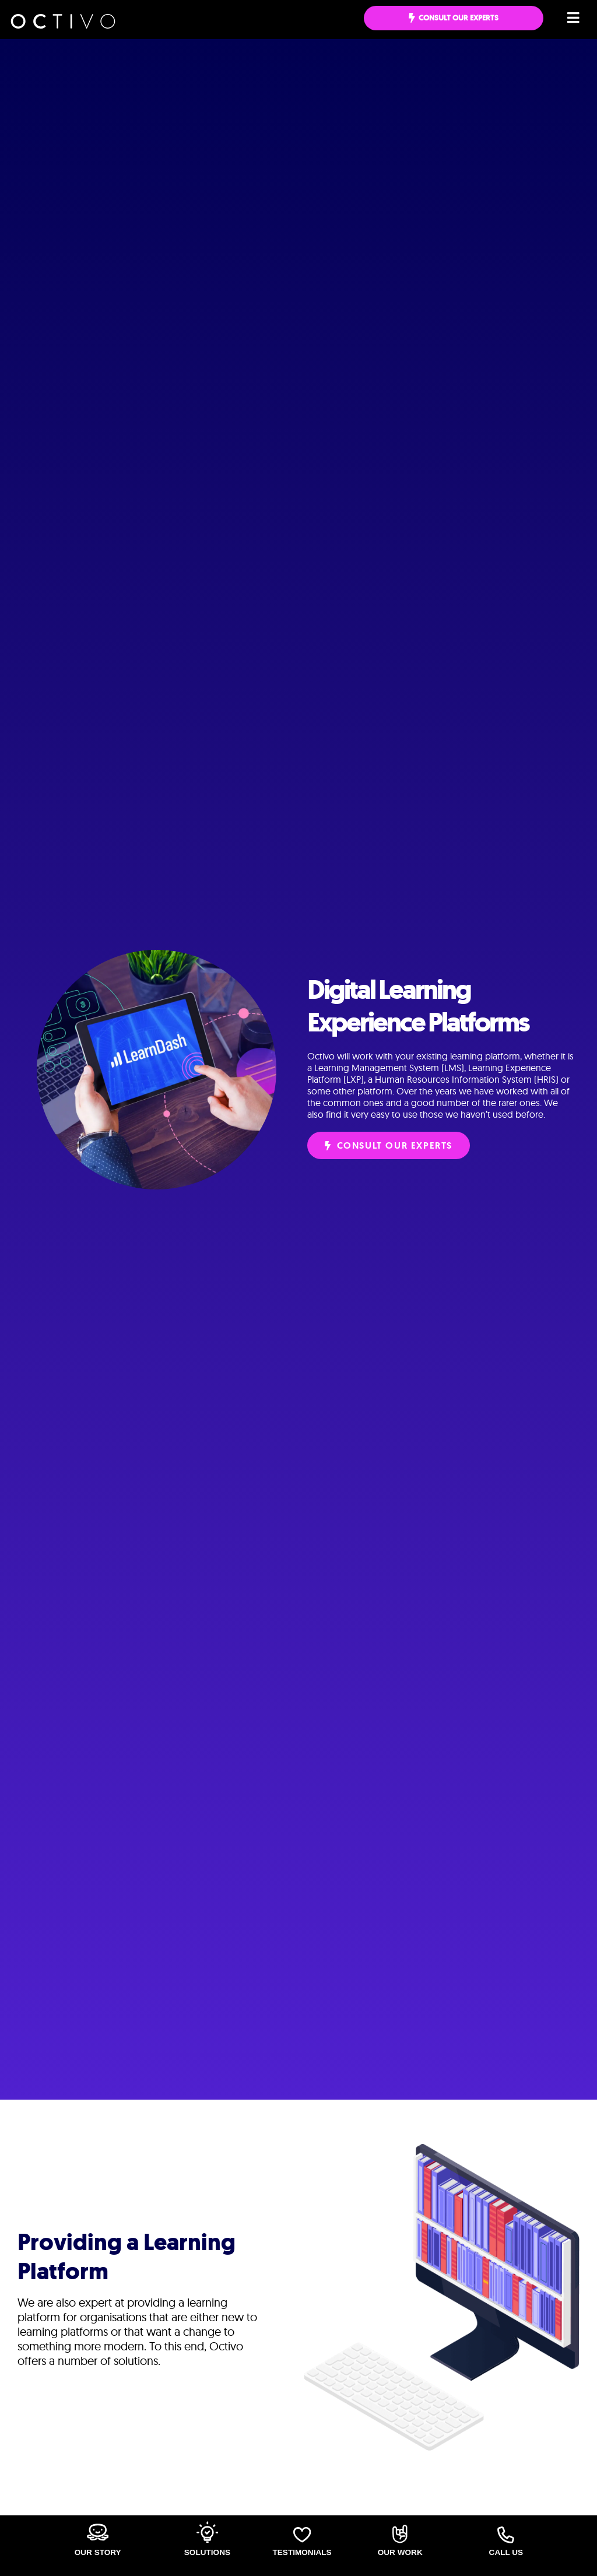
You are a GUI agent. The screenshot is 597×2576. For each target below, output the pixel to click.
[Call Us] (505, 2534)
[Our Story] (97, 2532)
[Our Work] (400, 2534)
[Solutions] (207, 2532)
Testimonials (302, 2552)
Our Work (400, 2552)
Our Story (97, 2552)
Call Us (506, 2552)
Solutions (207, 2552)
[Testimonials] (302, 2534)
